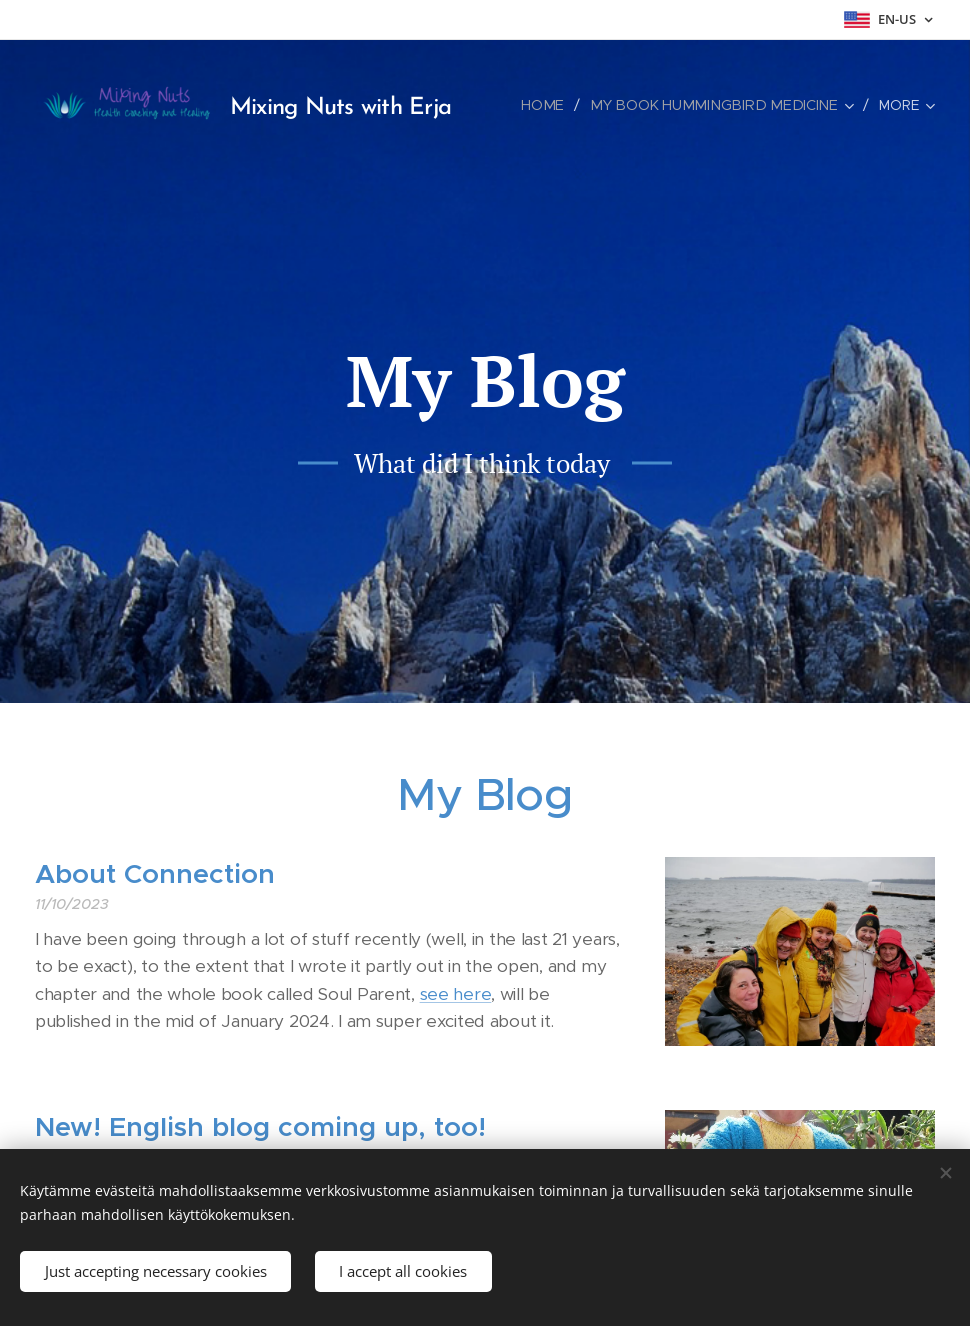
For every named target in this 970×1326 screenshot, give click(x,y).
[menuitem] (560, 105)
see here (456, 994)
